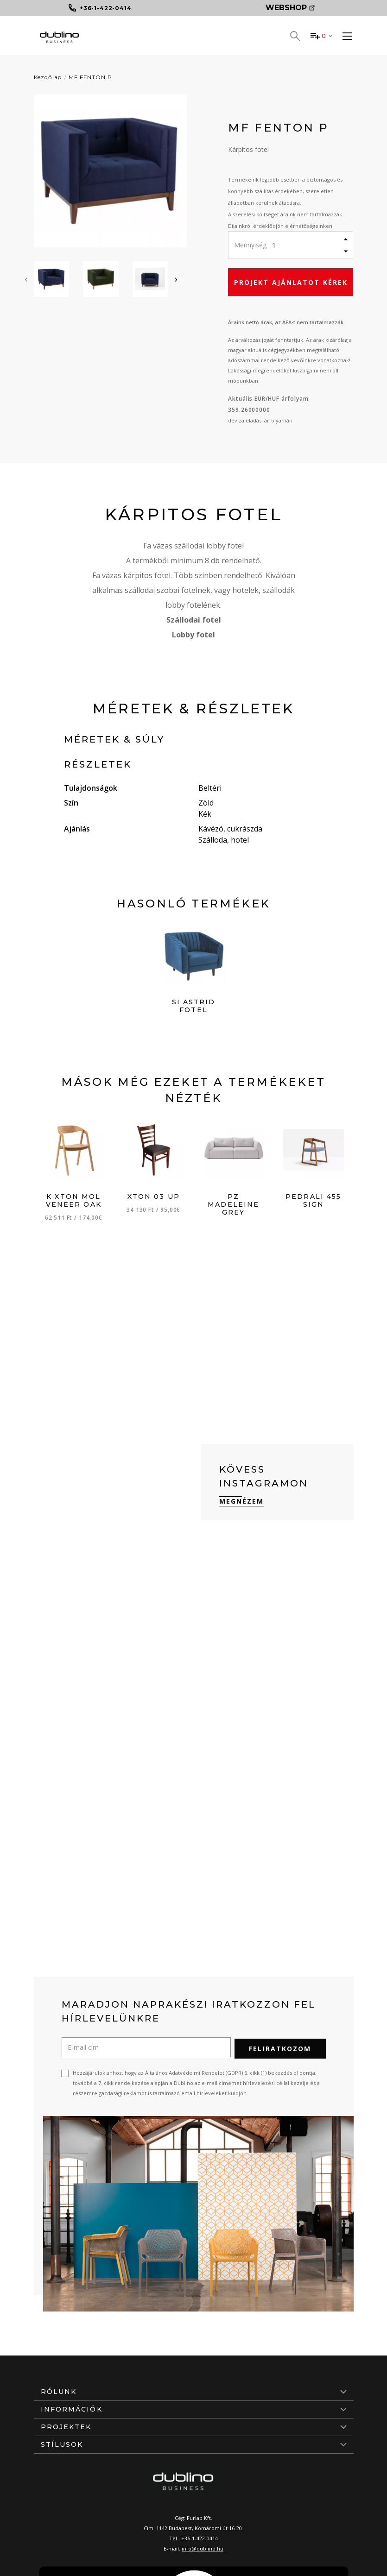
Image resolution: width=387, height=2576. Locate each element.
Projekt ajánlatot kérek (291, 282)
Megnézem (241, 1501)
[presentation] (26, 279)
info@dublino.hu (202, 2547)
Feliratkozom (280, 2047)
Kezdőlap (48, 77)
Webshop (290, 7)
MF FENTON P (90, 77)
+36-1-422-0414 (199, 2536)
